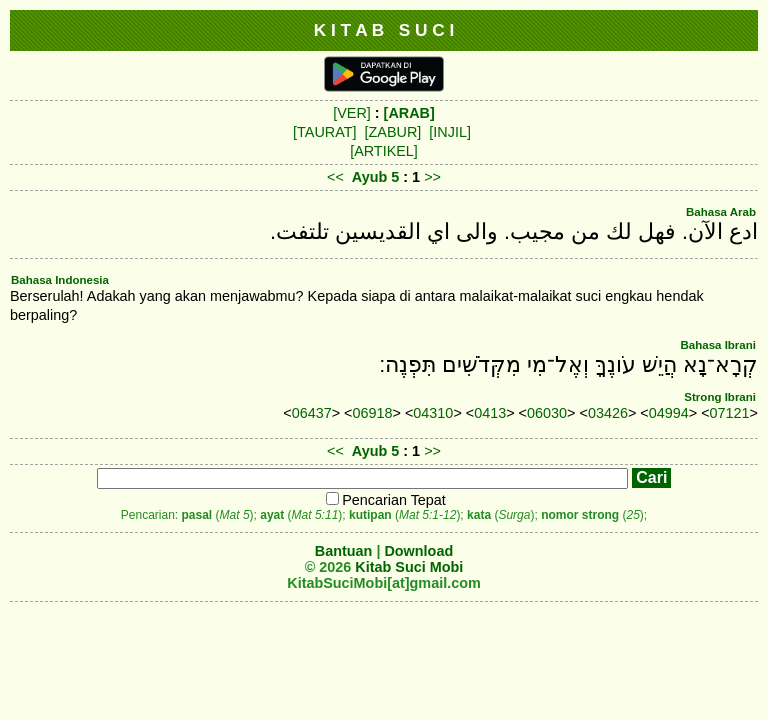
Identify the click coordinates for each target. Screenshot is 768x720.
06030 (547, 413)
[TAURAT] (324, 132)
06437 (312, 413)
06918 (373, 413)
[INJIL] (450, 132)
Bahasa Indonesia (60, 280)
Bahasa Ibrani (718, 345)
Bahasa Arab (721, 212)
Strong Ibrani (720, 397)
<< (335, 177)
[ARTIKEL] (384, 151)
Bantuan (344, 551)
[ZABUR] (393, 132)
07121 (730, 413)
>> (432, 177)
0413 (490, 413)
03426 (608, 413)
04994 (669, 413)
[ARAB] (409, 113)
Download (418, 551)
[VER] (352, 113)
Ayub (369, 177)
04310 (433, 413)
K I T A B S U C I (384, 30)
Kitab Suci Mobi (409, 567)
